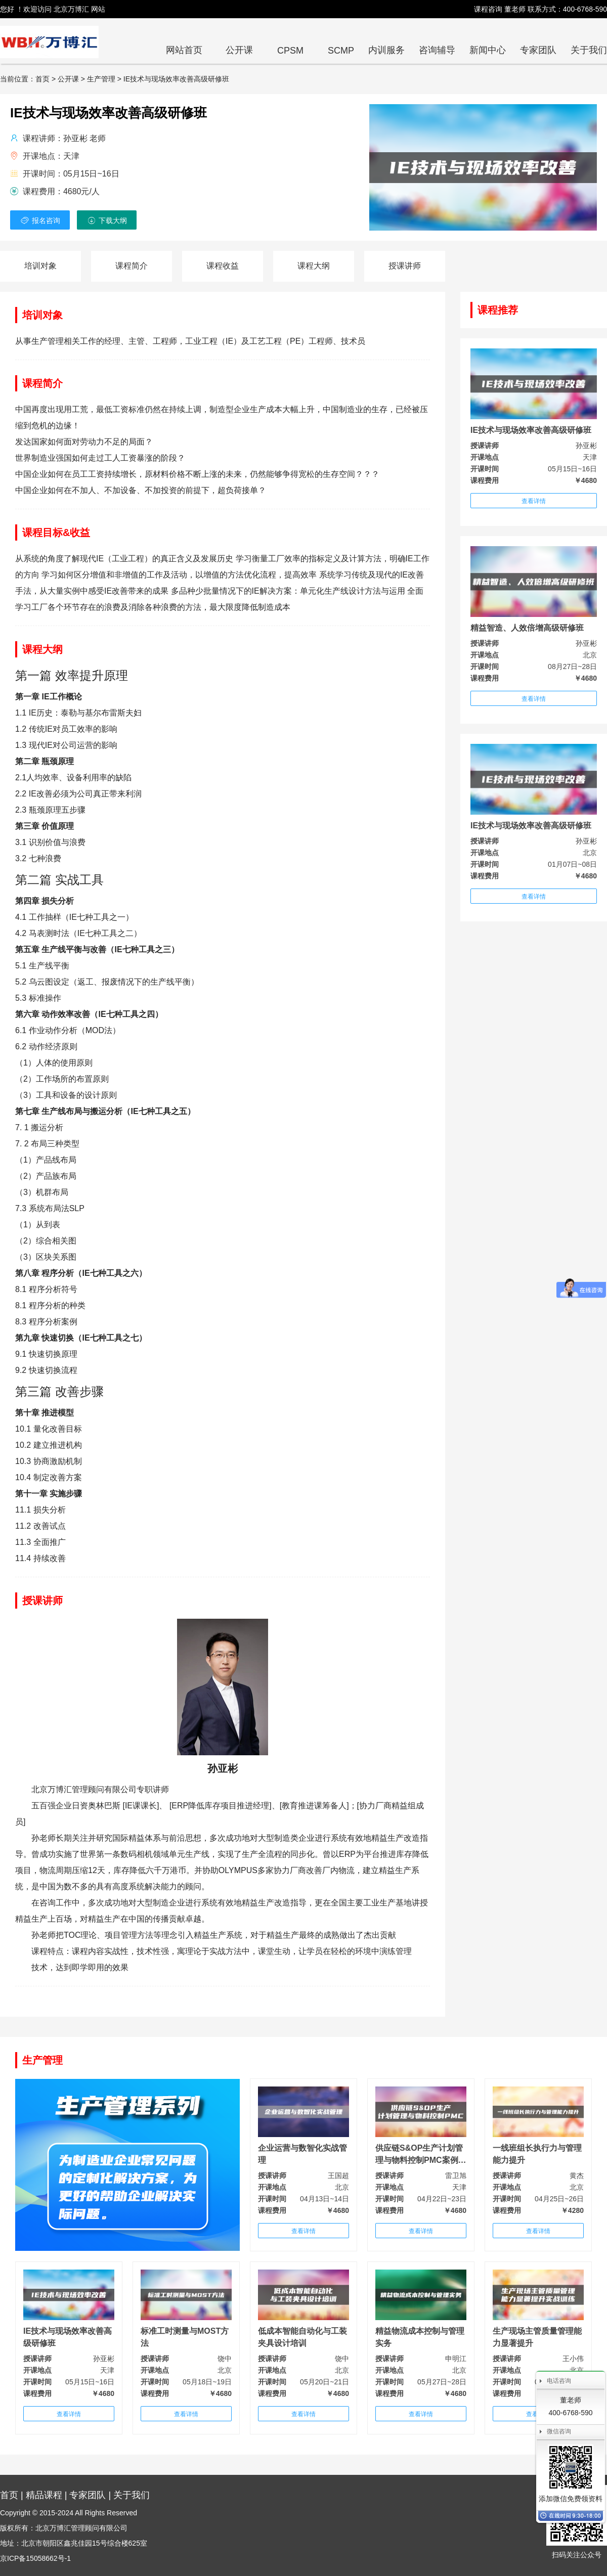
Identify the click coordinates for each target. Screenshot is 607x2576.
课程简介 (131, 265)
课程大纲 (313, 265)
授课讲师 (404, 265)
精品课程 (44, 2495)
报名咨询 (40, 220)
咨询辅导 (437, 50)
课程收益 (222, 265)
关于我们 (589, 50)
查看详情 (534, 501)
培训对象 (40, 265)
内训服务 (386, 50)
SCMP (341, 51)
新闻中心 (487, 50)
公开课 (239, 50)
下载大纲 (106, 220)
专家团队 (538, 50)
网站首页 (184, 50)
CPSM (290, 51)
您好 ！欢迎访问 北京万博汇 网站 (52, 9)
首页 (9, 2495)
